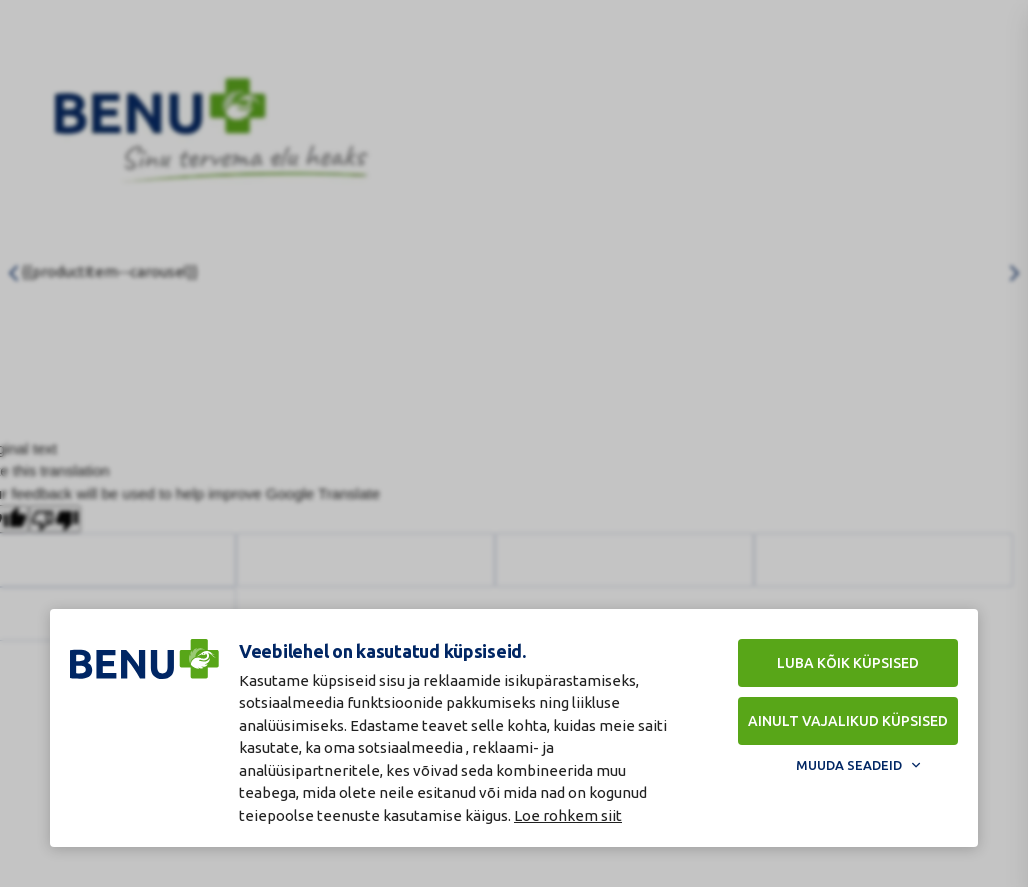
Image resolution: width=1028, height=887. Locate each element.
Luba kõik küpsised (848, 663)
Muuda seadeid (849, 765)
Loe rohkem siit (568, 815)
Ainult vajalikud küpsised (848, 721)
